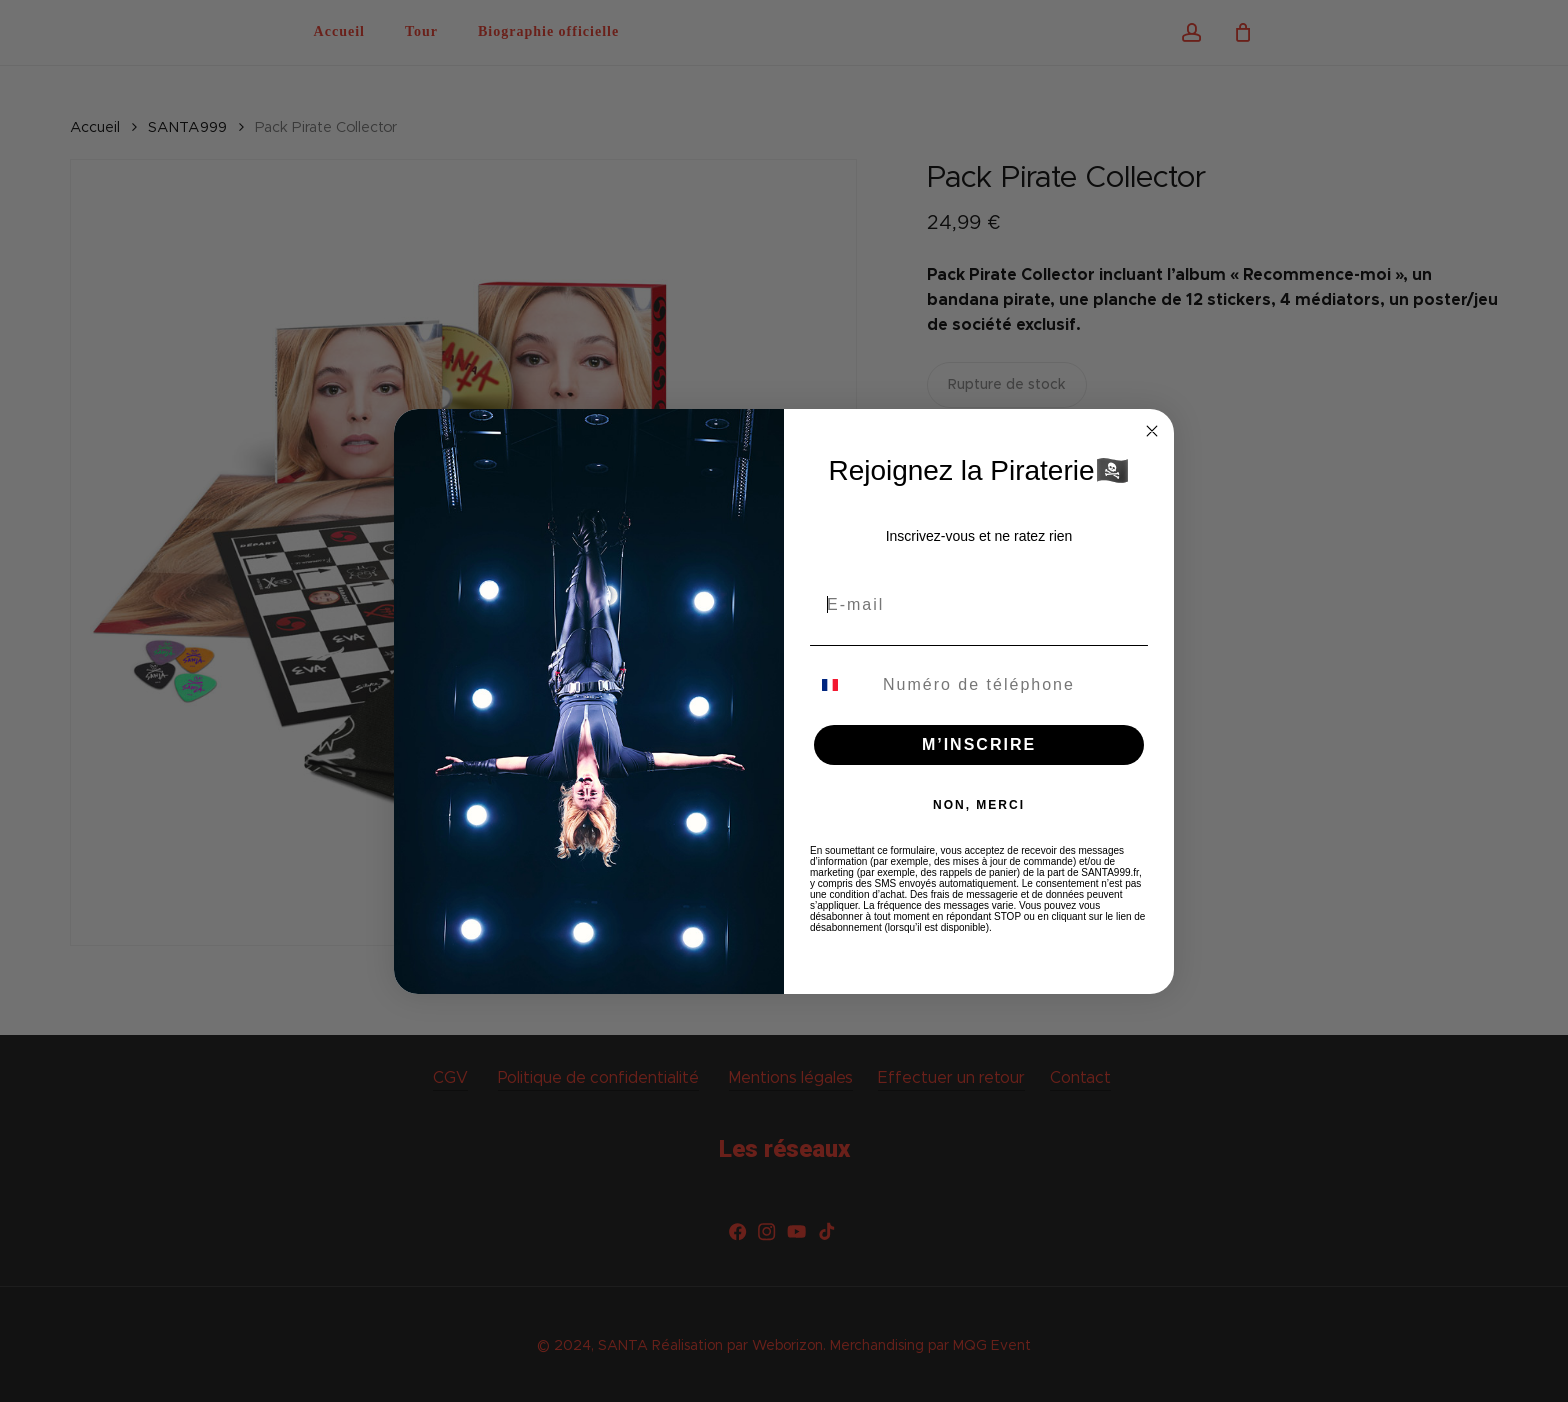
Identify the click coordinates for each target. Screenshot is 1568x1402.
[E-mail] (979, 605)
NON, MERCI (979, 805)
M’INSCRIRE (979, 744)
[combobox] (842, 685)
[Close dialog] (1152, 431)
